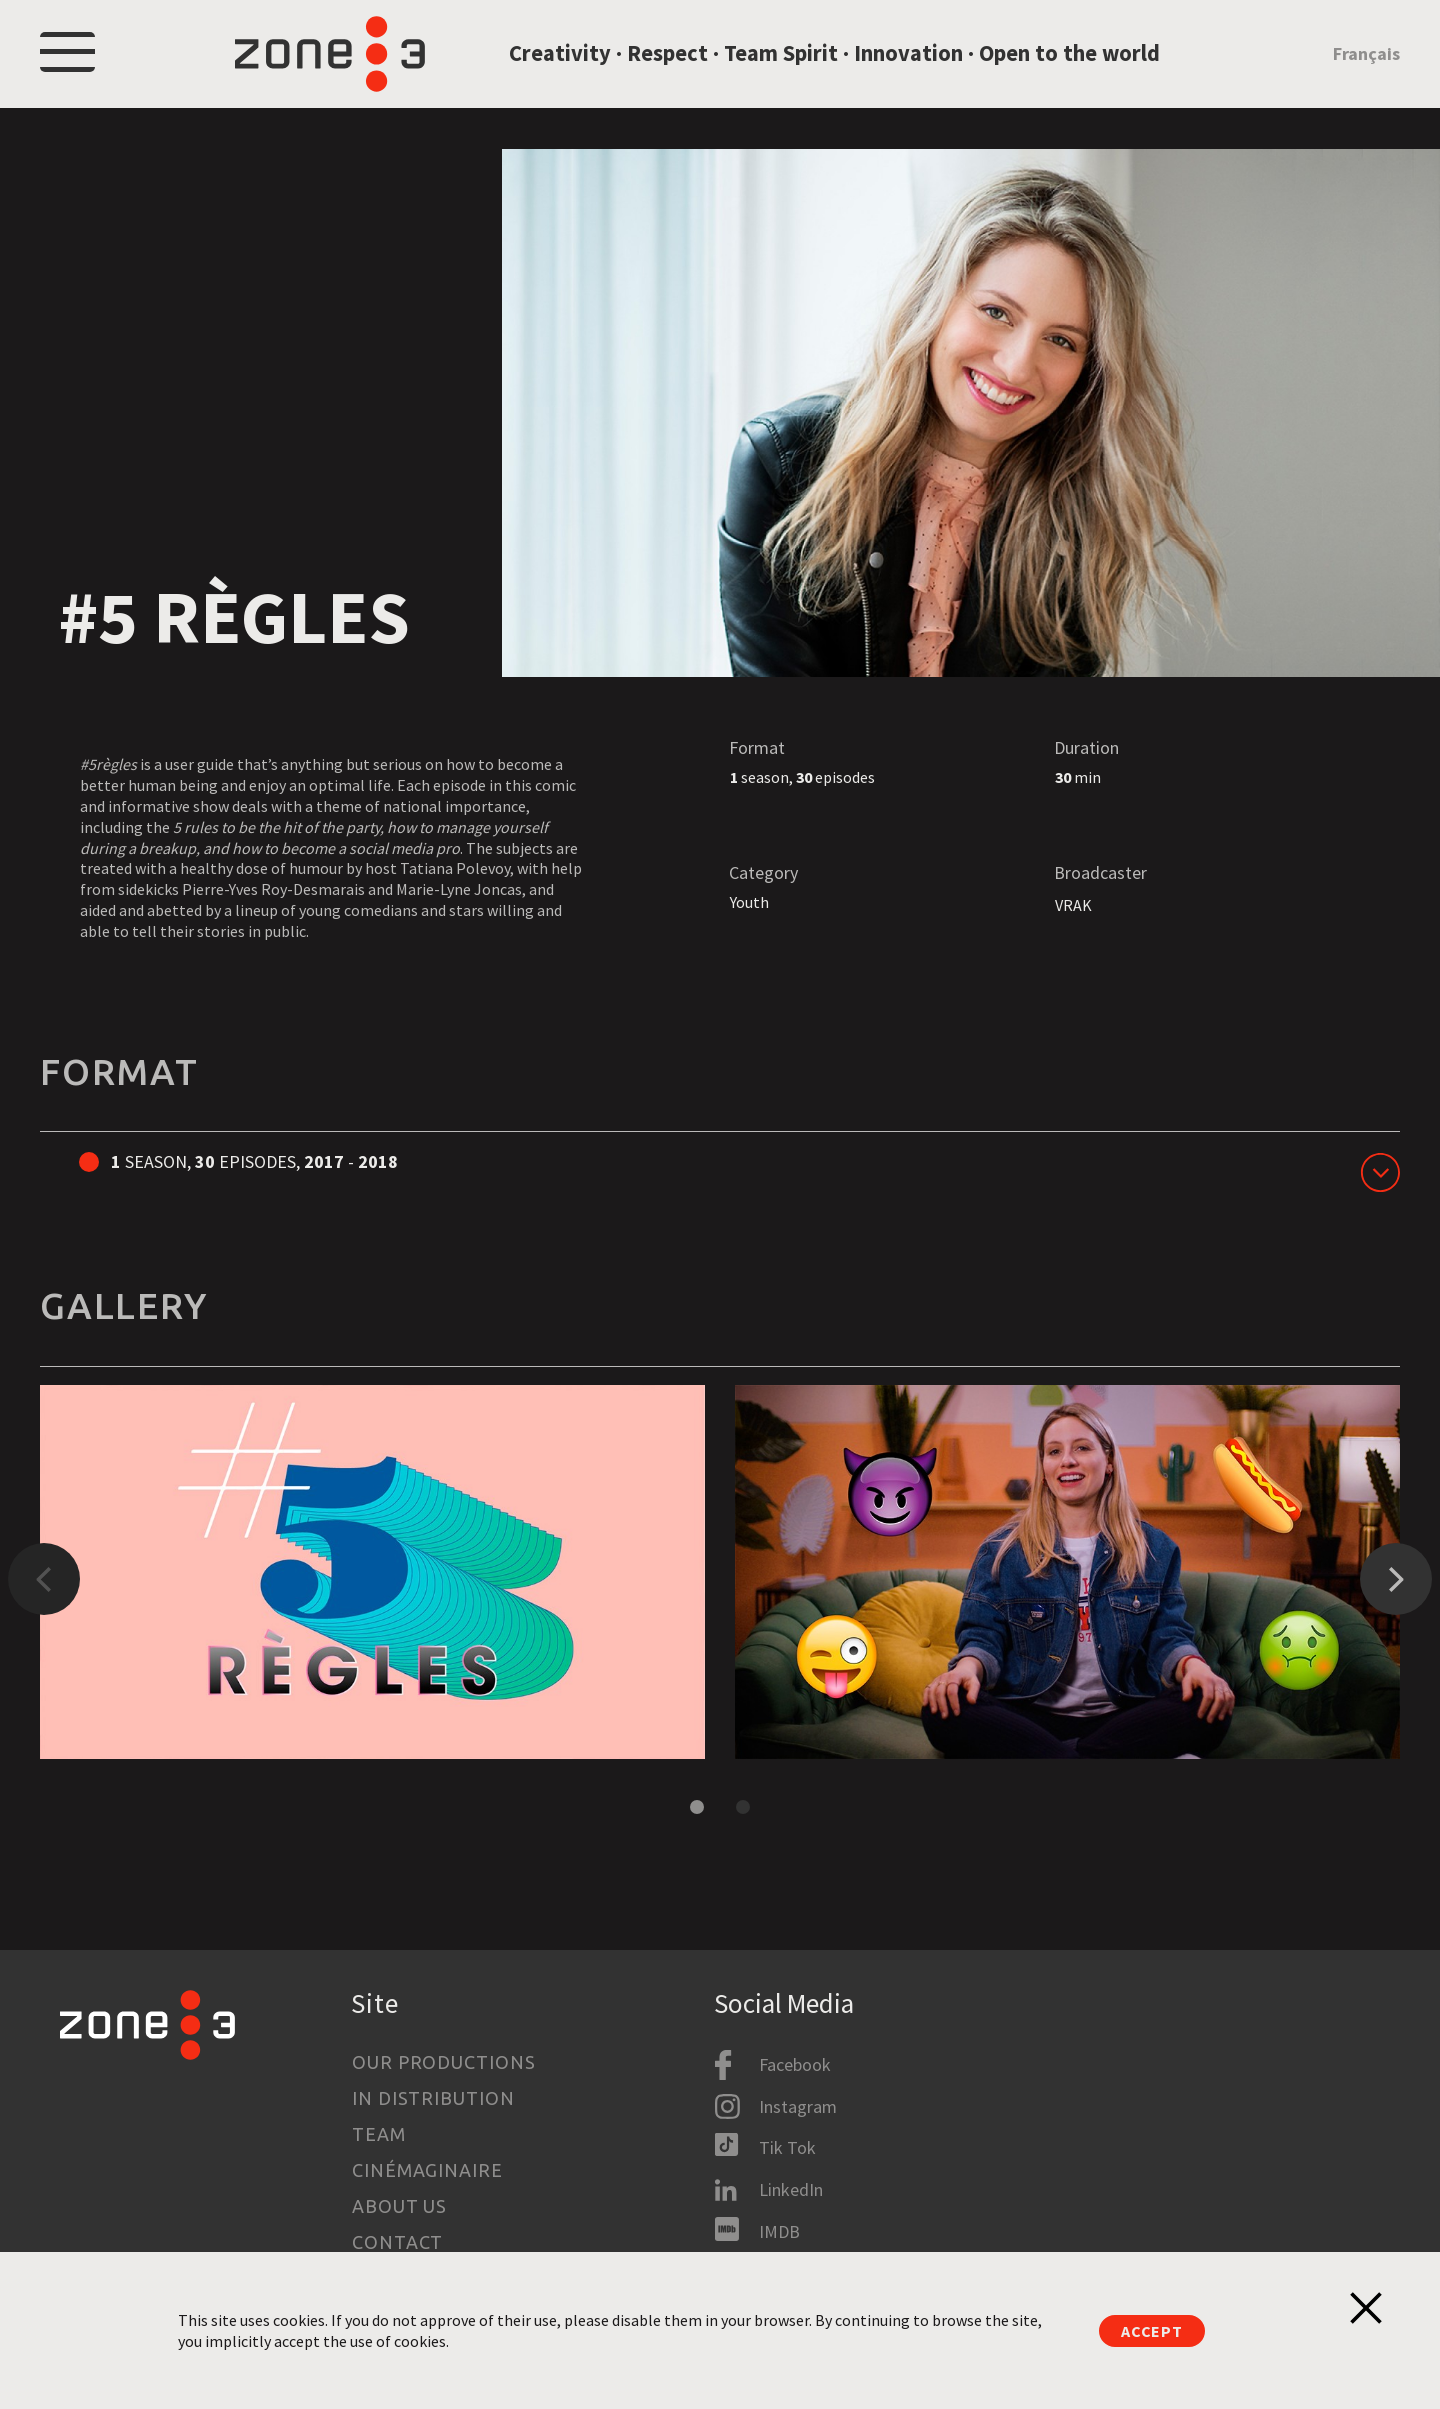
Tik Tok (787, 2148)
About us (399, 2206)
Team (379, 2134)
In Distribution (433, 2098)
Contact (397, 2242)
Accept (1152, 2331)
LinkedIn (791, 2189)
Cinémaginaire (427, 2170)
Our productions (444, 2062)
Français (1366, 63)
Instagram (798, 2106)
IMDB (779, 2231)
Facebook (795, 2065)
